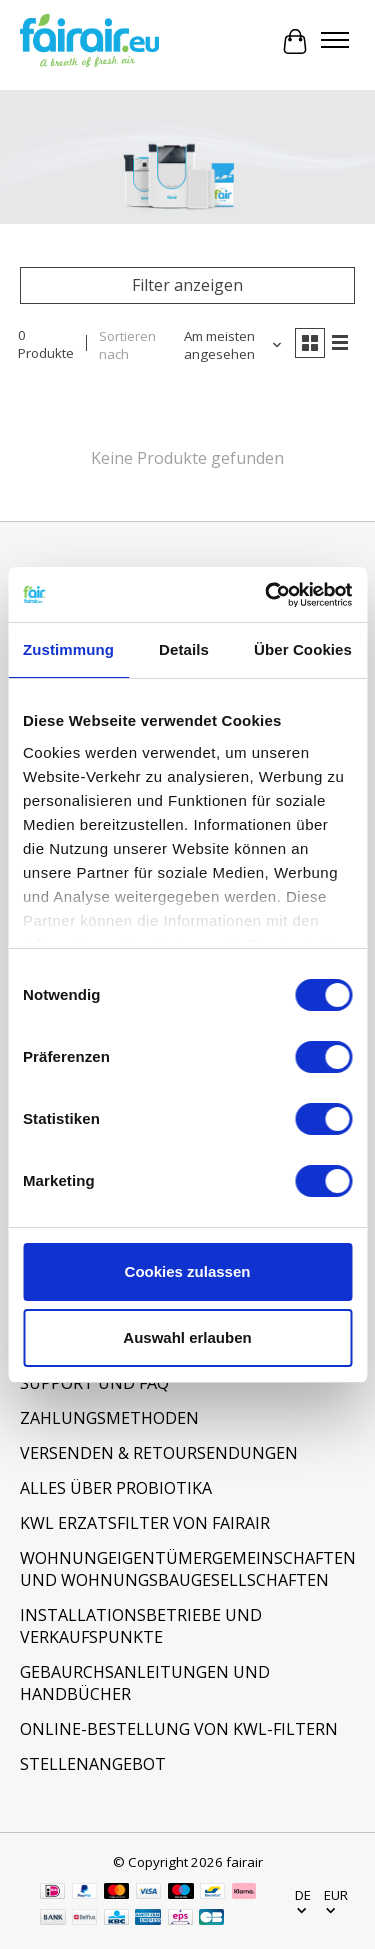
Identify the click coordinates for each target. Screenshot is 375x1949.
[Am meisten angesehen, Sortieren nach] (227, 345)
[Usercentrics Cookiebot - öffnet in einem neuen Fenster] (267, 595)
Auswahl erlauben (187, 1337)
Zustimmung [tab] (68, 649)
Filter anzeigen (187, 285)
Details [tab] (184, 649)
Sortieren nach (127, 345)
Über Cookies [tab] (303, 649)
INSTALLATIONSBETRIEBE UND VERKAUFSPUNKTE (141, 1626)
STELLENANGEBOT (93, 1764)
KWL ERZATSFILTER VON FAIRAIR (145, 1523)
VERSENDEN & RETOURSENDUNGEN (159, 1453)
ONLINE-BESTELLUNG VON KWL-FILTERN (179, 1729)
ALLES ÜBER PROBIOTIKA (116, 1488)
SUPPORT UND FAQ (94, 1383)
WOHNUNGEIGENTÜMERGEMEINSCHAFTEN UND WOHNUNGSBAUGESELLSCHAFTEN (187, 1569)
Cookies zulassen (188, 1271)
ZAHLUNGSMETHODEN (109, 1418)
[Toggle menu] (335, 42)
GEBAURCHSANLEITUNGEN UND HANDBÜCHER (145, 1683)
